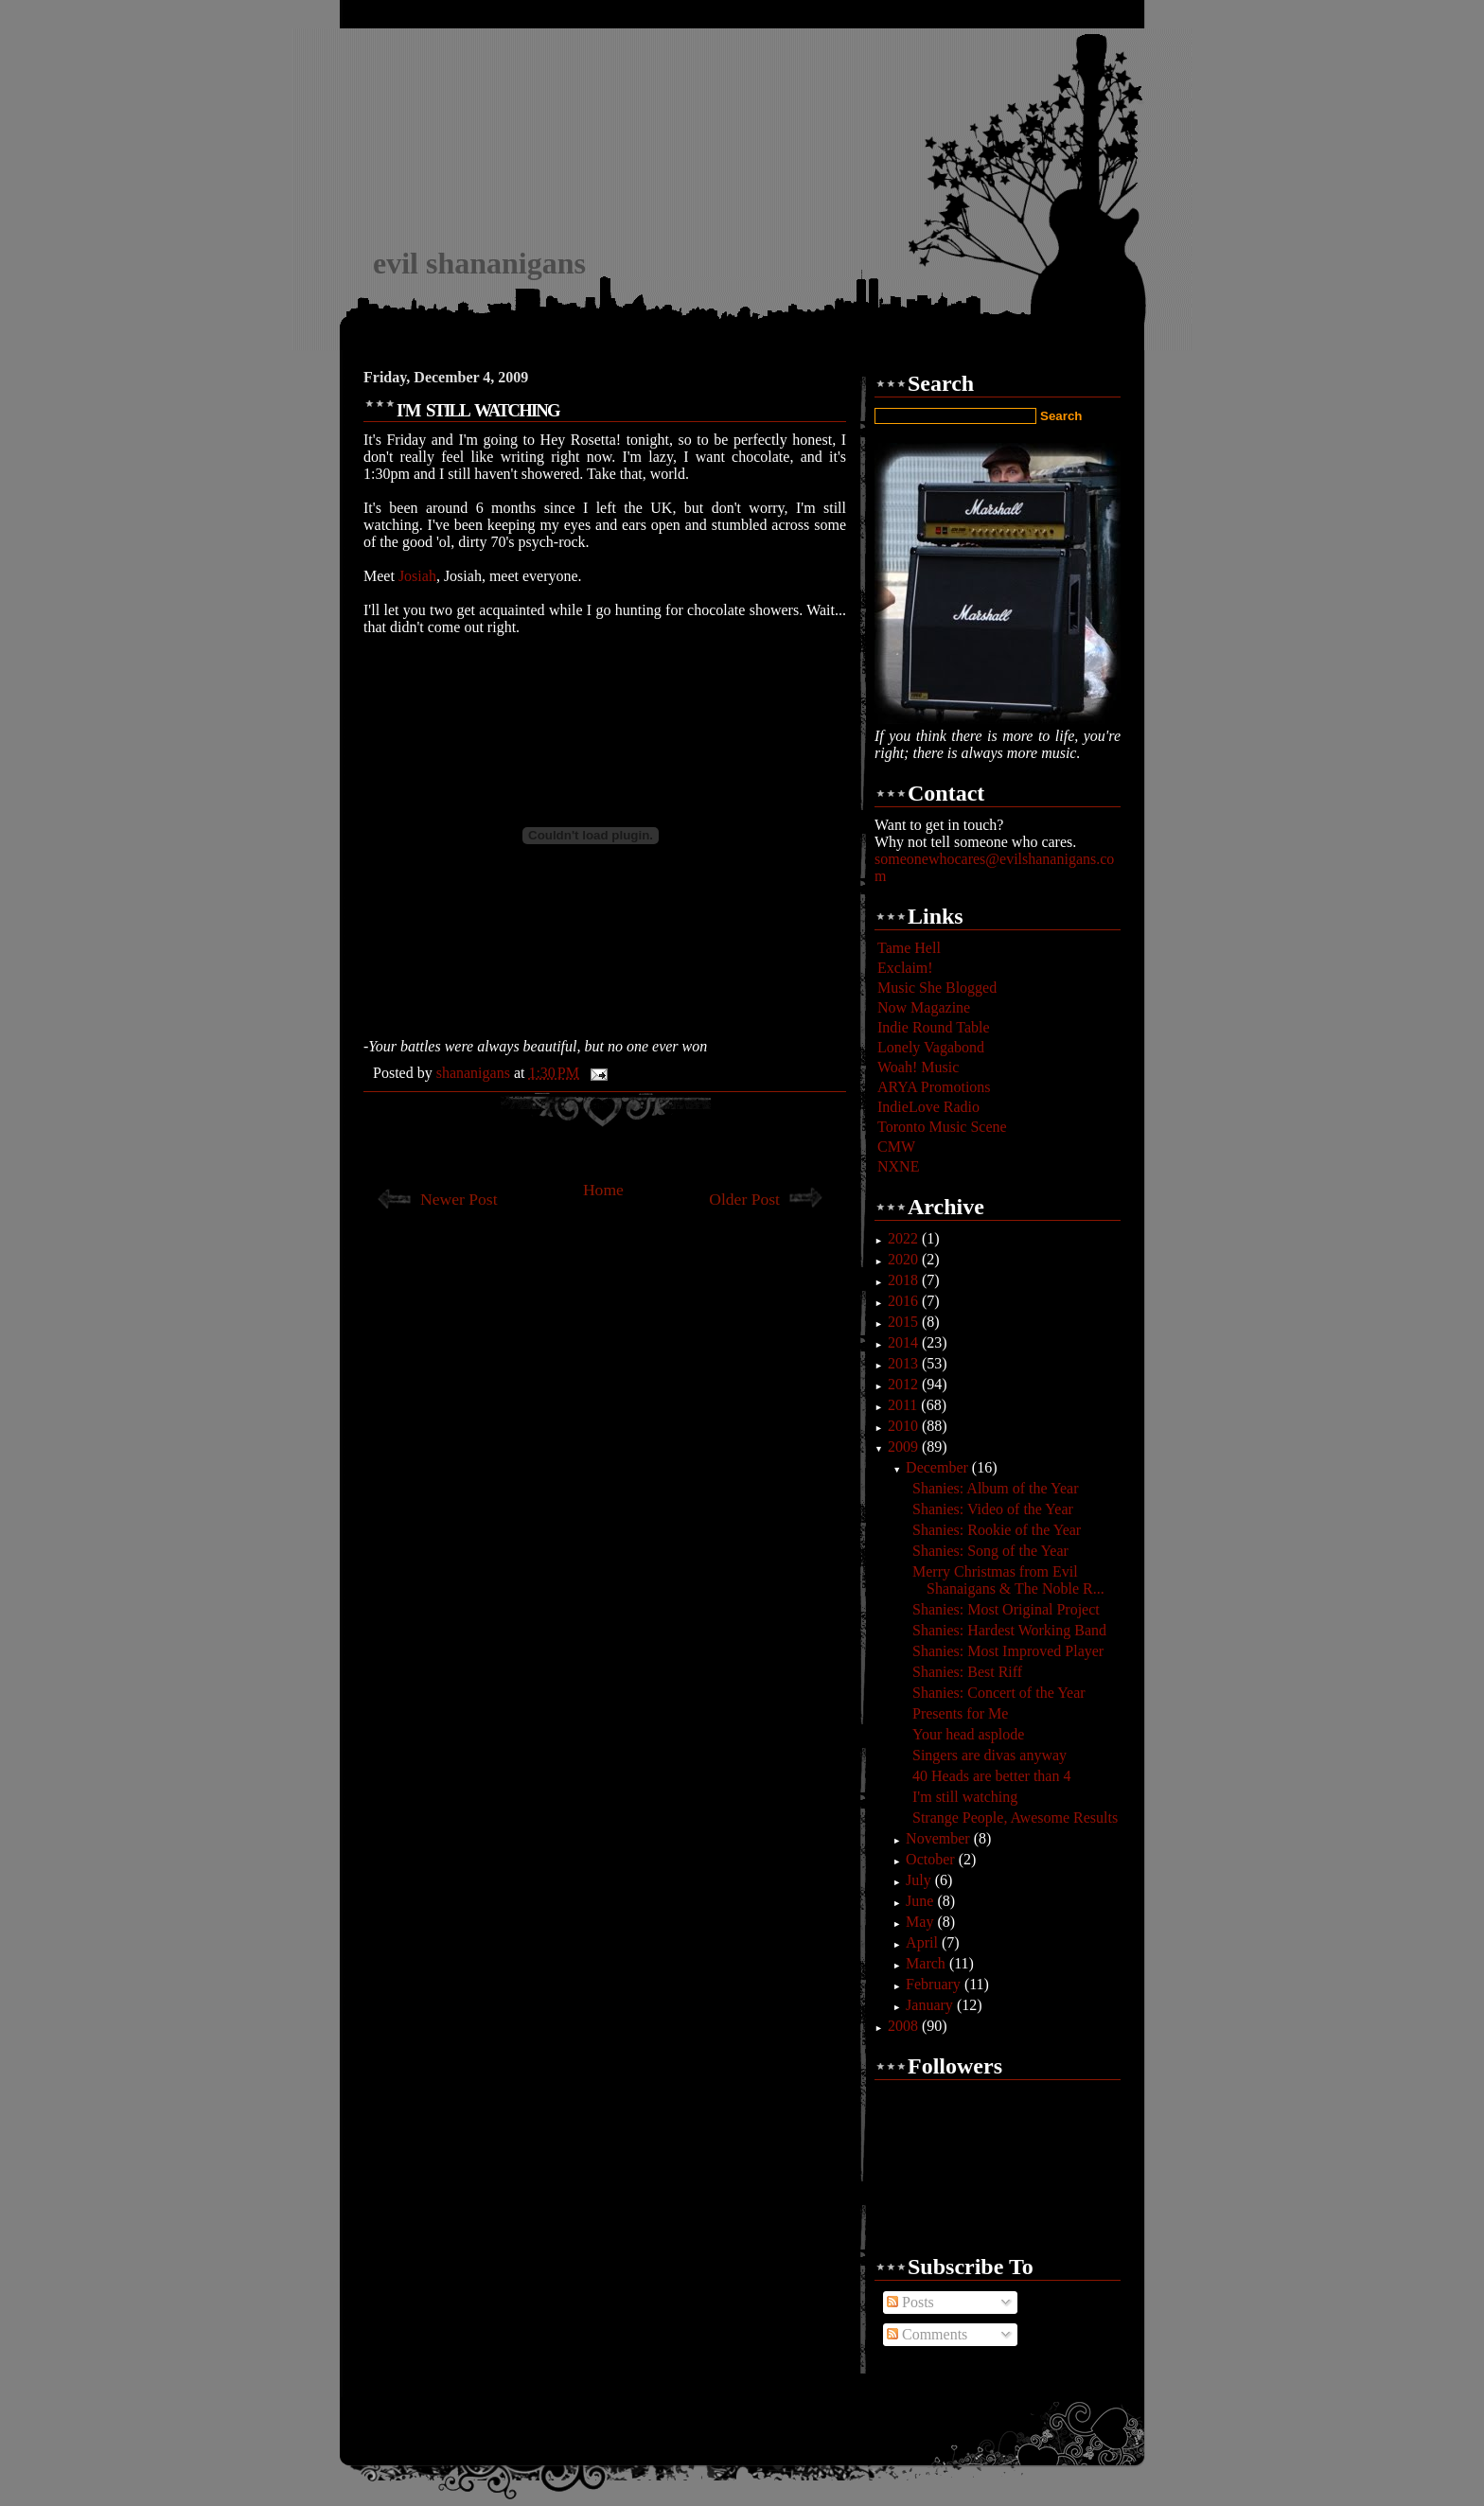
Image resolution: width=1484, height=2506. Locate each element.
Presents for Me (960, 1713)
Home (603, 1189)
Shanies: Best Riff (967, 1672)
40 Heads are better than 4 (991, 1776)
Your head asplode (968, 1734)
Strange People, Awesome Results (1015, 1817)
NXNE (898, 1166)
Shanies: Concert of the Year (999, 1693)
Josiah (417, 576)
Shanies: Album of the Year (995, 1488)
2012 (905, 1384)
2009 (905, 1446)
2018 (905, 1280)
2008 (905, 2026)
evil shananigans (479, 263)
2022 (905, 1238)
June (921, 1901)
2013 (905, 1363)
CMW (896, 1146)
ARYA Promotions (934, 1087)
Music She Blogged (937, 987)
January (931, 2005)
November (940, 1838)
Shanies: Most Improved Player (1008, 1651)
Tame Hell (909, 948)
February (935, 1984)
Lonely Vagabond (930, 1047)
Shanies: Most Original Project (1006, 1609)
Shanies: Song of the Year (990, 1551)
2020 (905, 1259)
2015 (905, 1322)
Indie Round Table (933, 1027)
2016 (905, 1301)
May (921, 1922)
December (939, 1467)
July (920, 1880)
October (932, 1859)
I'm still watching (964, 1797)
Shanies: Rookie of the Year (996, 1530)
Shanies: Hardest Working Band (1009, 1630)
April (924, 1942)
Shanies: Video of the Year (992, 1509)
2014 (905, 1342)
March (927, 1963)
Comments (927, 2334)
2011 (904, 1405)
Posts (910, 2302)
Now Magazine (923, 1007)
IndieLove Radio (928, 1107)
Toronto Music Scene (942, 1127)
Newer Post (459, 1199)
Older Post (744, 1199)
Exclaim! (905, 968)
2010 (905, 1426)
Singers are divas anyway (989, 1755)
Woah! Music (918, 1067)
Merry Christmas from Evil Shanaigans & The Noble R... (1008, 1580)
